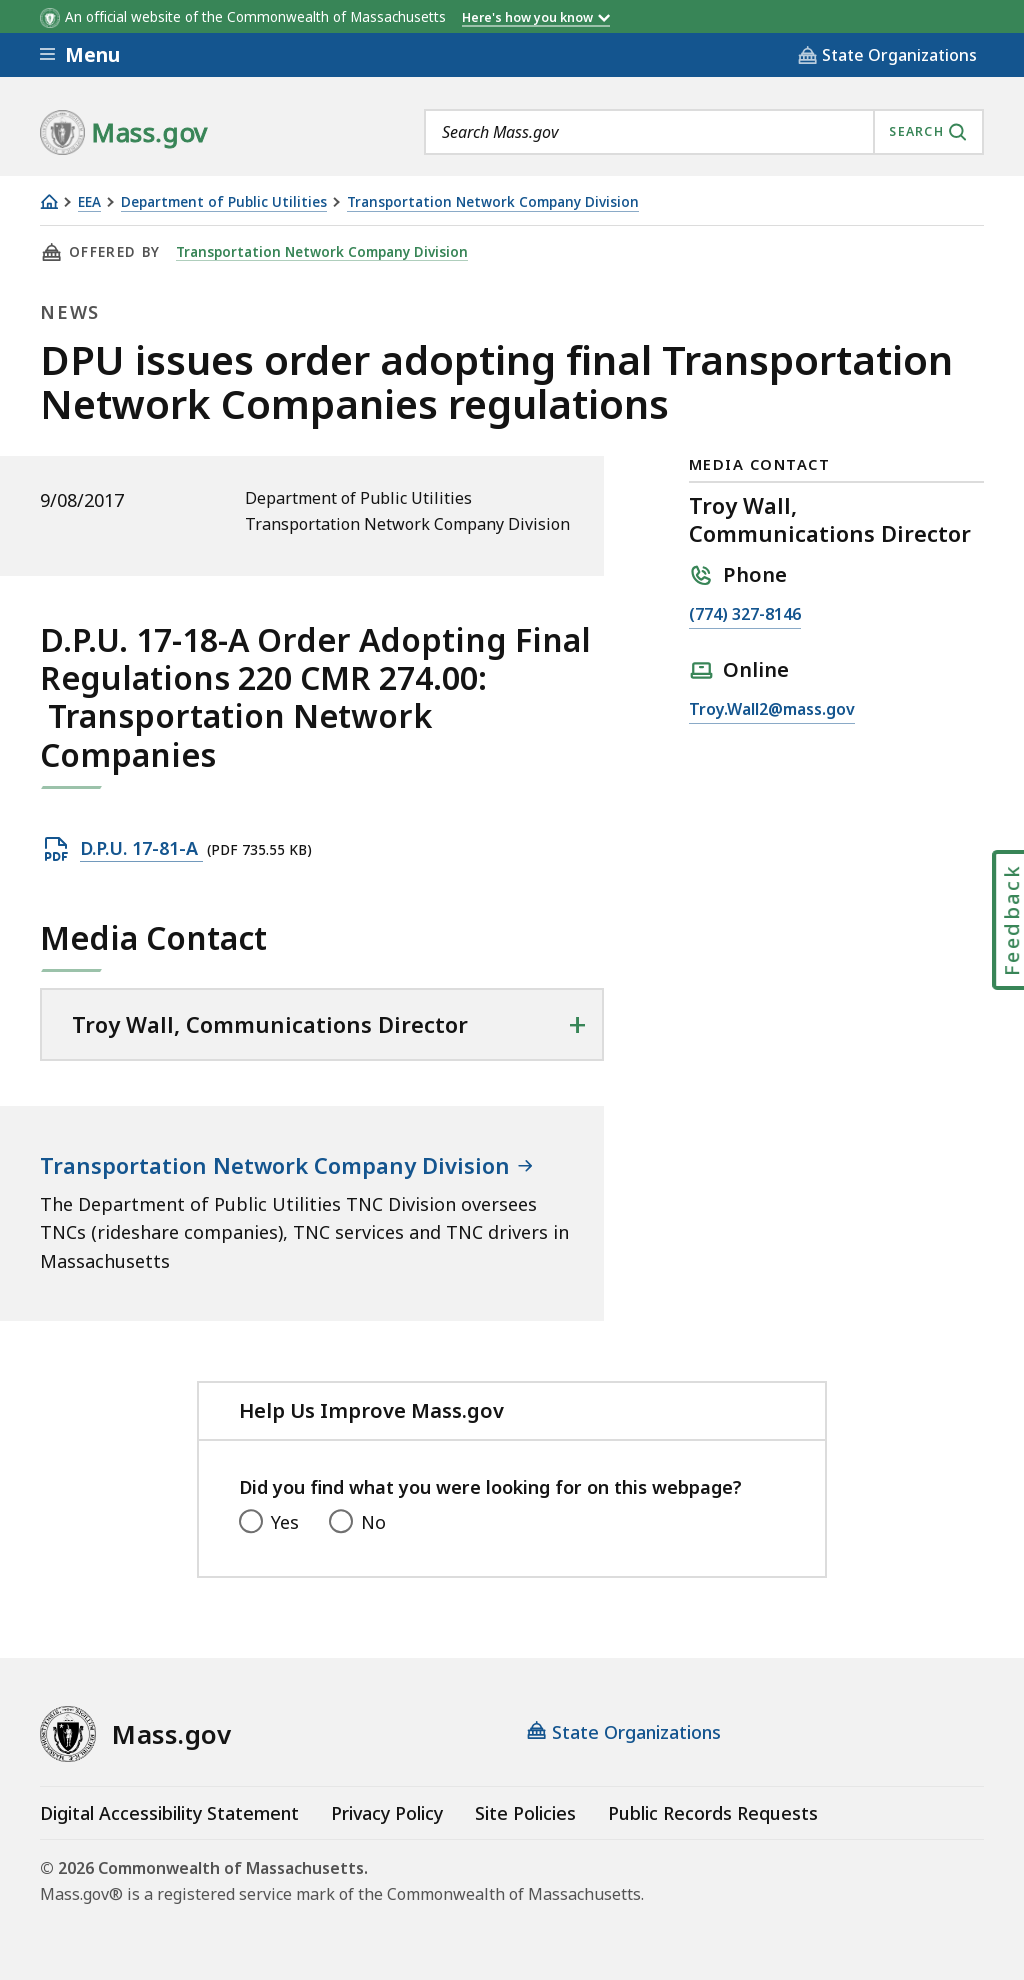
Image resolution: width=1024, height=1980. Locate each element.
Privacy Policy (387, 1813)
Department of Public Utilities (224, 202)
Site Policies (525, 1813)
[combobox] (704, 132)
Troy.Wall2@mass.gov (772, 710)
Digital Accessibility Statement (169, 1813)
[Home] (49, 201)
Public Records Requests (713, 1813)
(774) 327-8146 (745, 615)
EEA (89, 202)
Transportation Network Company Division (493, 202)
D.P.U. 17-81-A (141, 849)
